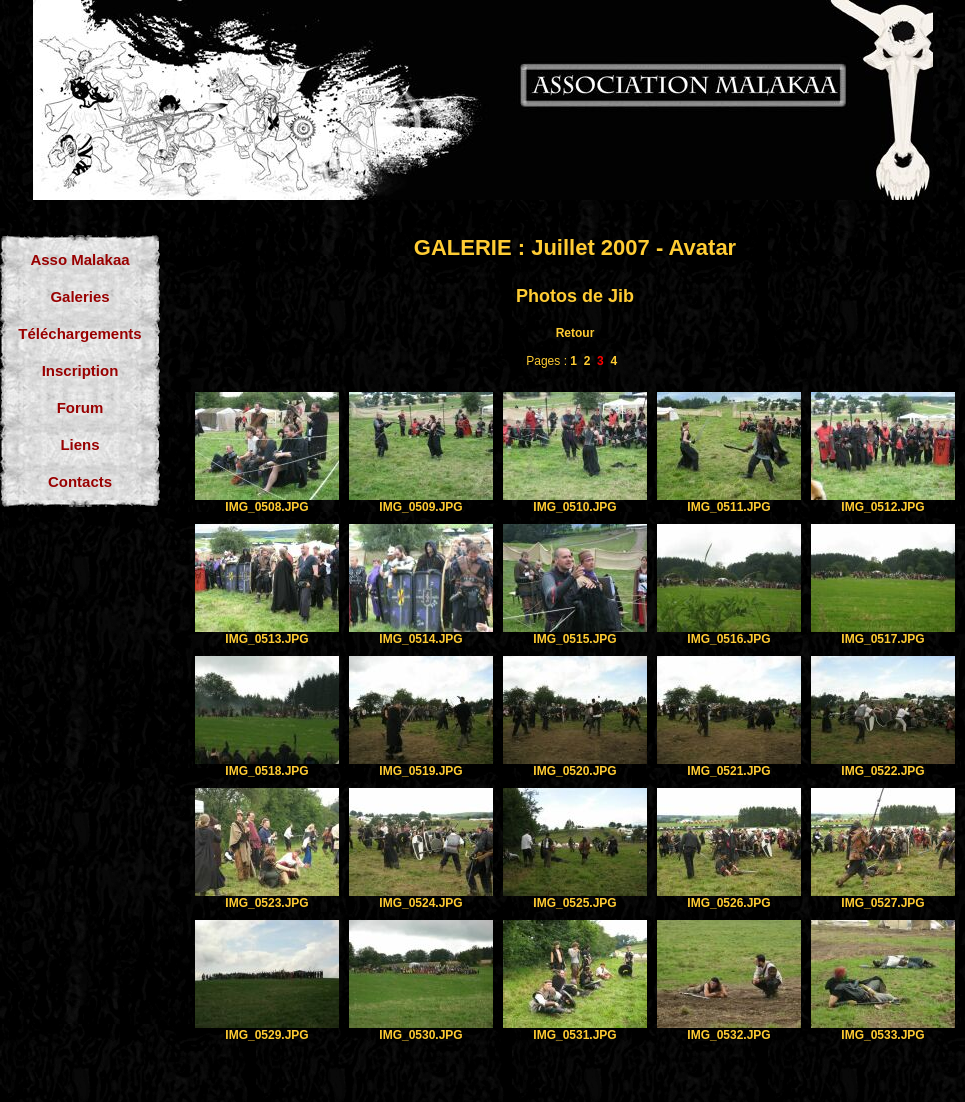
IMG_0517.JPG (882, 639)
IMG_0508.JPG (266, 507)
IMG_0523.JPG (266, 903)
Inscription (80, 370)
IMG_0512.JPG (882, 507)
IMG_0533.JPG (882, 1035)
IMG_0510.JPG (574, 507)
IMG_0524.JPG (420, 903)
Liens (79, 444)
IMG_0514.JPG (420, 639)
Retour (575, 333)
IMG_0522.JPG (882, 771)
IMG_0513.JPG (266, 639)
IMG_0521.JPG (728, 771)
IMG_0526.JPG (728, 903)
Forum (80, 407)
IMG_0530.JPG (420, 1035)
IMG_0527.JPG (882, 903)
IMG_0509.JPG (420, 507)
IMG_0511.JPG (728, 507)
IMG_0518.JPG (266, 771)
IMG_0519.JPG (420, 771)
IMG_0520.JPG (574, 771)
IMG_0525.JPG (574, 903)
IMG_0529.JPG (266, 1035)
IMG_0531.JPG (574, 1035)
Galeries (79, 296)
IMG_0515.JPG (574, 639)
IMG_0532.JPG (728, 1035)
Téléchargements (79, 333)
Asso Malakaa (79, 259)
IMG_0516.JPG (728, 639)
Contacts (80, 481)
